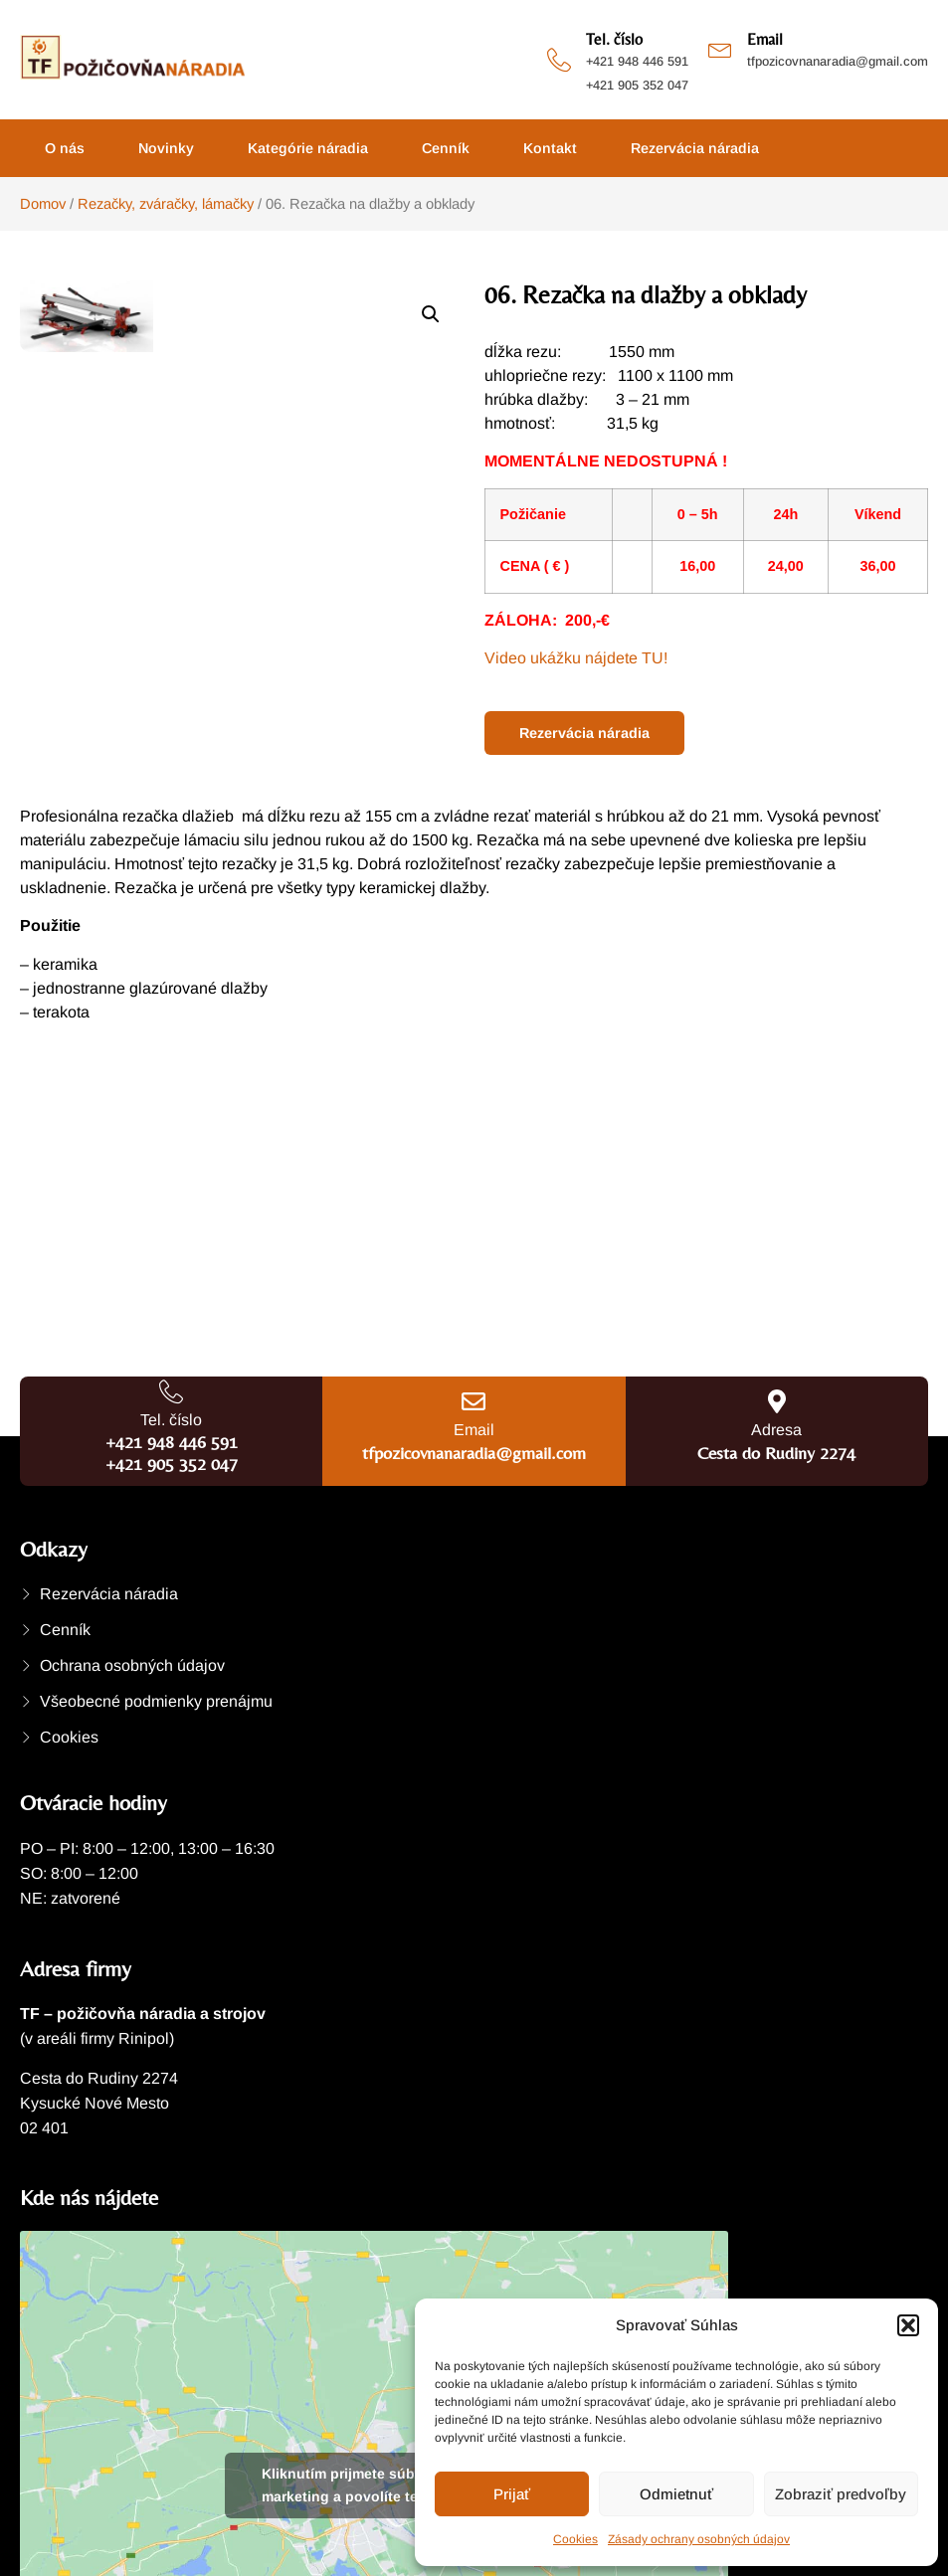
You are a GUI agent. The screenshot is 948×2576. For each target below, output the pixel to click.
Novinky (166, 148)
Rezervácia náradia (695, 148)
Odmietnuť (676, 2493)
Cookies (575, 2539)
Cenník (446, 148)
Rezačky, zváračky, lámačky (166, 204)
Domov (43, 204)
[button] (908, 2325)
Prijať (511, 2493)
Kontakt (550, 148)
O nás (65, 148)
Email (765, 39)
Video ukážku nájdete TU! (575, 657)
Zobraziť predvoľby (840, 2493)
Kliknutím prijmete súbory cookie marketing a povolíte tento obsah (374, 2485)
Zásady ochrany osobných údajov (699, 2539)
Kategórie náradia (308, 148)
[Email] (720, 48)
